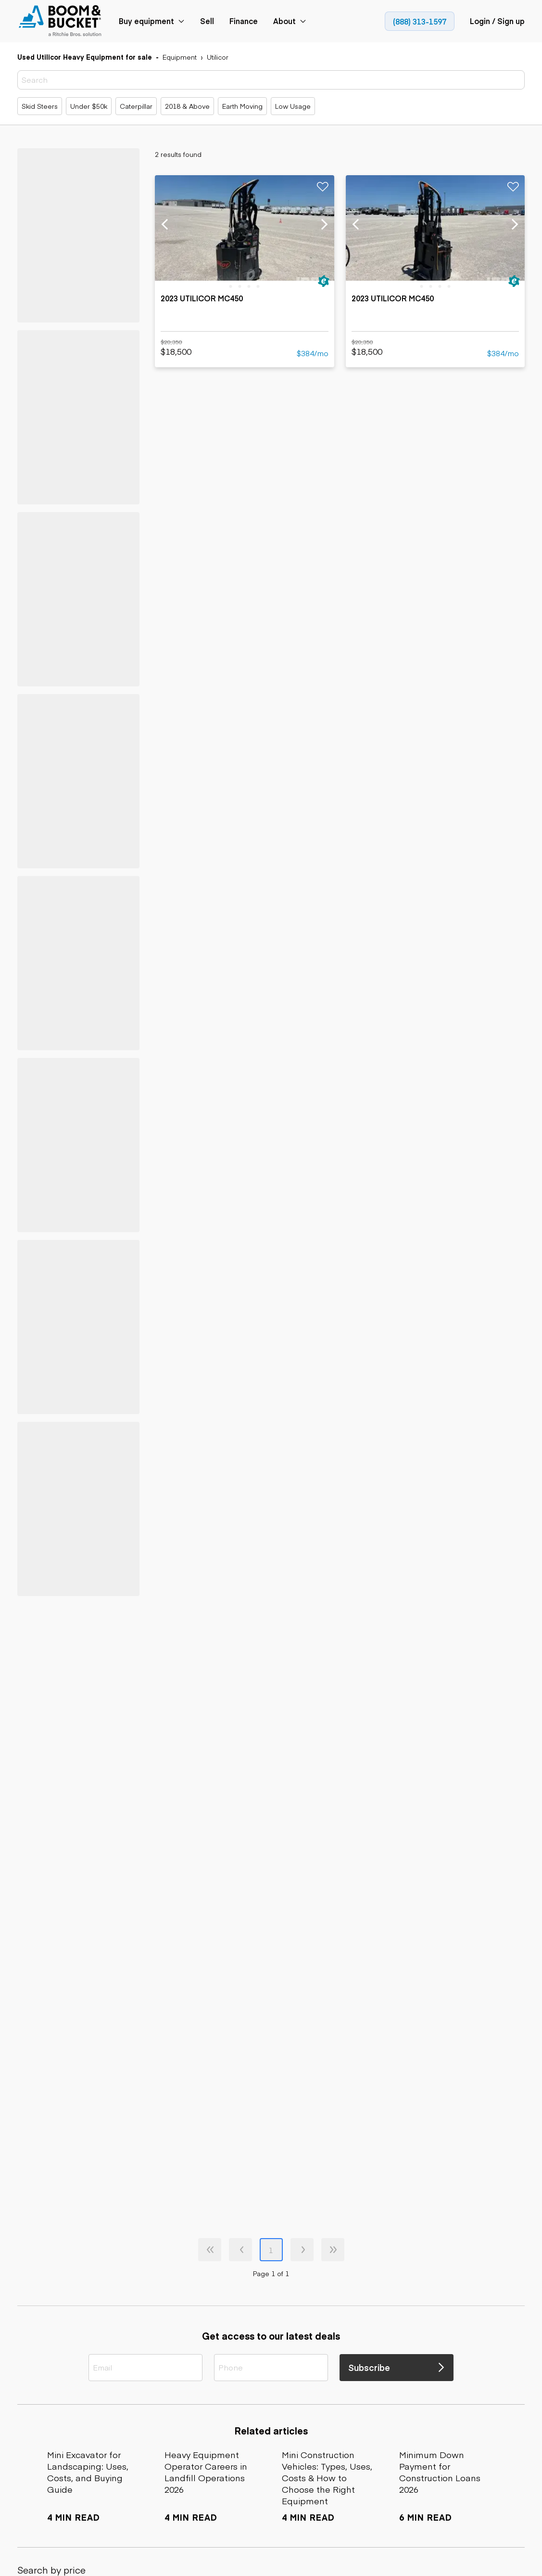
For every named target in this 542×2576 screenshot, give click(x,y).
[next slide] (323, 224)
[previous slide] (165, 224)
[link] (60, 21)
